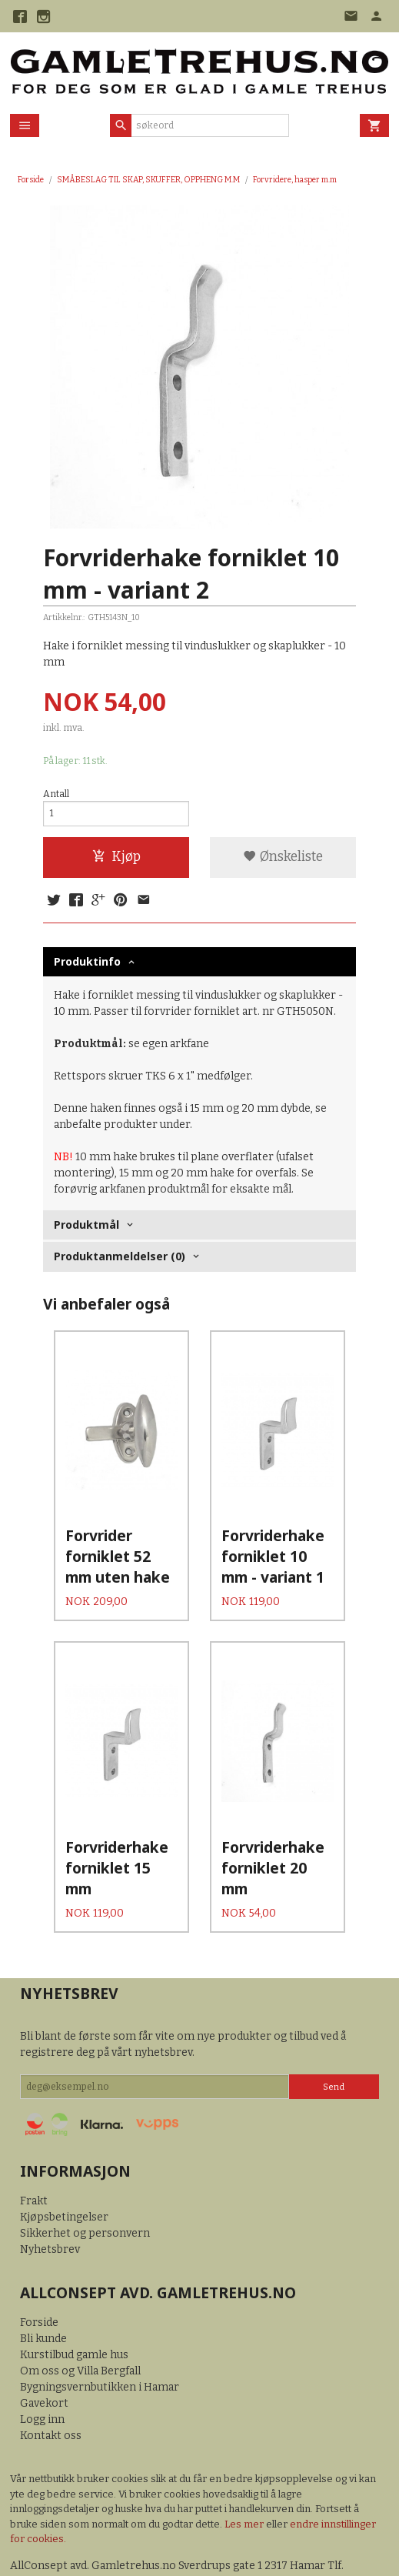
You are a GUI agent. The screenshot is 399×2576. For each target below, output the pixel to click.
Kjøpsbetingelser (64, 2172)
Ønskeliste (283, 857)
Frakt (34, 2156)
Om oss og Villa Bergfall (80, 2326)
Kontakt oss (50, 2390)
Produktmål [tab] (86, 1224)
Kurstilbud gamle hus (74, 2310)
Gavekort (44, 2358)
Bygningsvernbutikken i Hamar (99, 2342)
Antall (56, 794)
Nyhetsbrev (50, 2204)
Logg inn (42, 2374)
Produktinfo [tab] (87, 961)
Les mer (245, 2479)
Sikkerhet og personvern (85, 2188)
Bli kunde (43, 2294)
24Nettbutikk (98, 2552)
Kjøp (116, 857)
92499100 (36, 2537)
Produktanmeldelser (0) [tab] (119, 1256)
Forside (31, 180)
